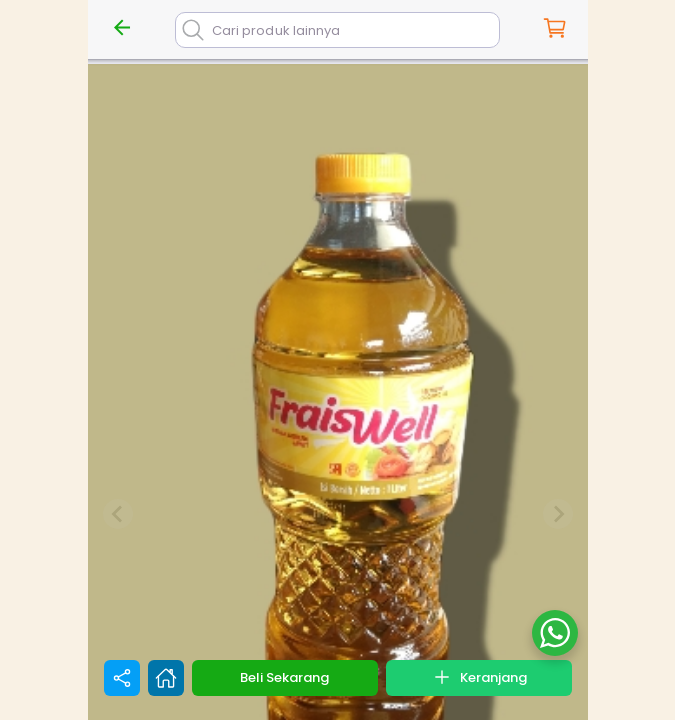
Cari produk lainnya (276, 30)
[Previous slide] (118, 514)
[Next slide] (558, 514)
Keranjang (479, 677)
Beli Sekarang (284, 677)
